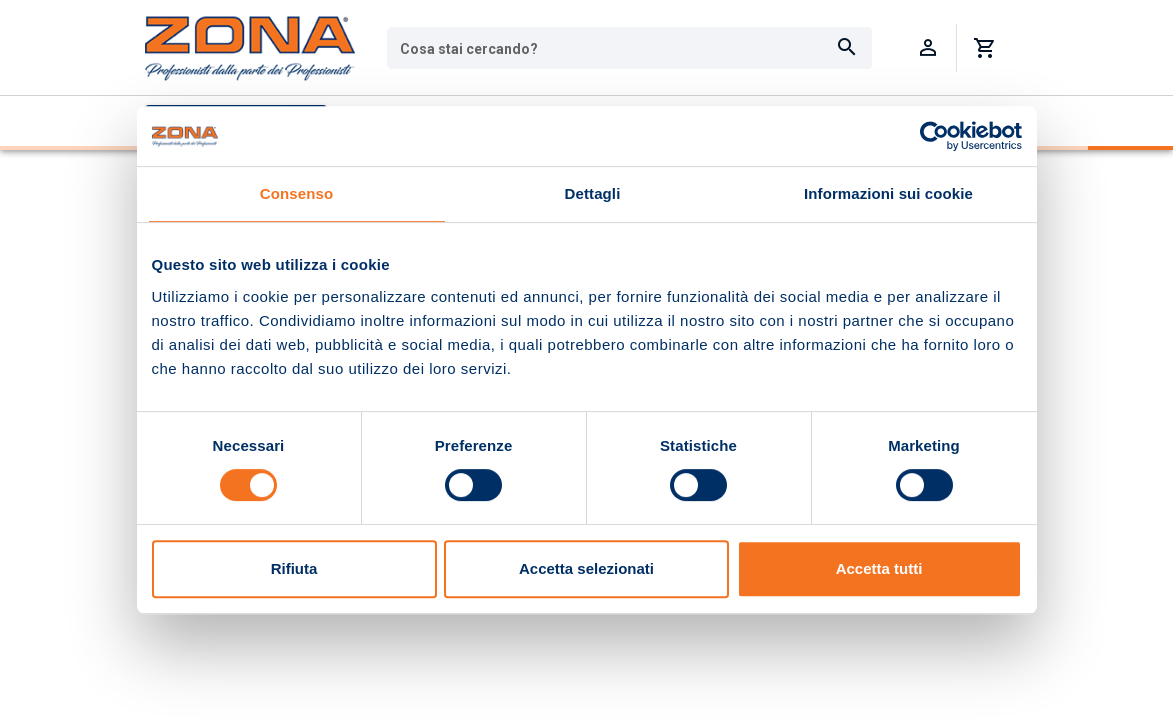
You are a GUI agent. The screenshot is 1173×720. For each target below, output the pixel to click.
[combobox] (629, 48)
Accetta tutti (879, 568)
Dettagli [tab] (593, 193)
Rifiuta (294, 568)
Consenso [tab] (296, 193)
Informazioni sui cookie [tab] (888, 193)
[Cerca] (847, 48)
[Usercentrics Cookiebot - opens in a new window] (934, 136)
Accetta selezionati (586, 568)
